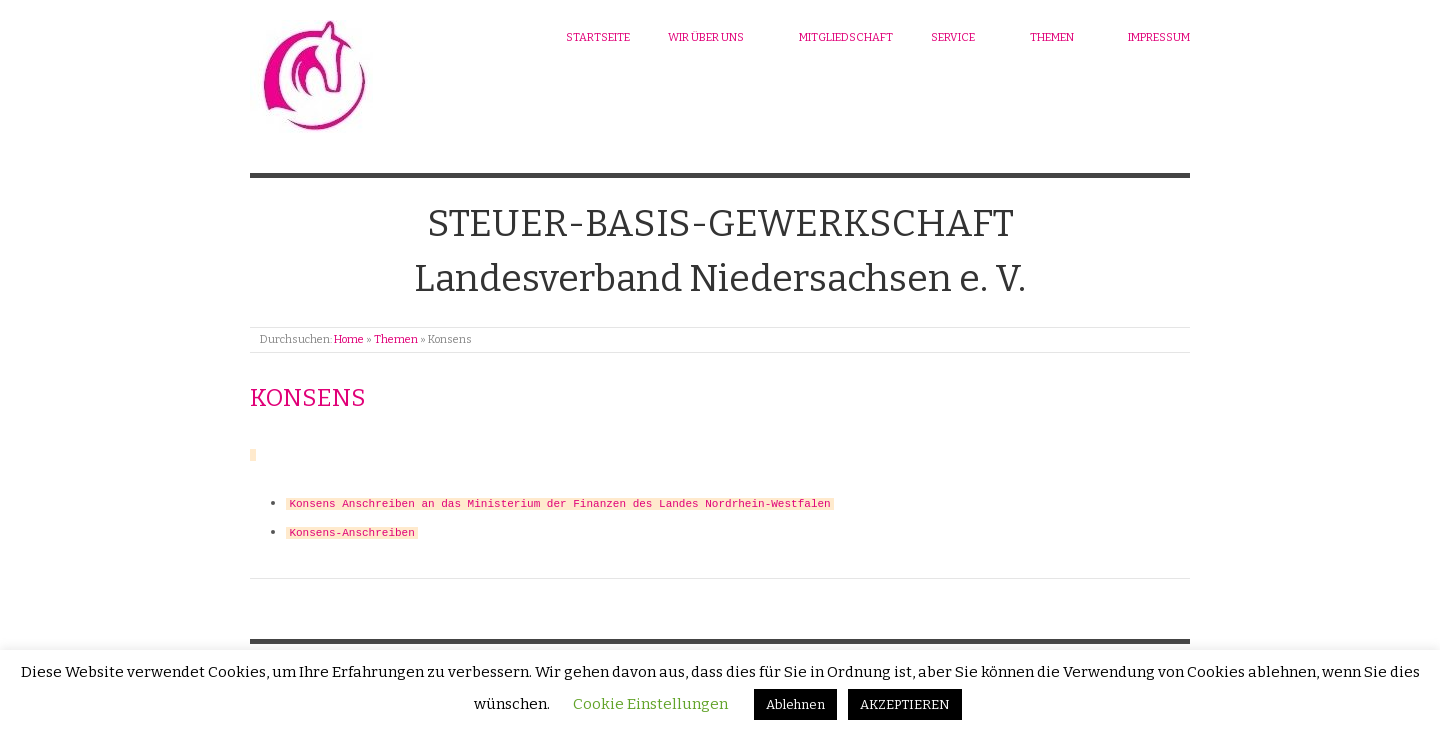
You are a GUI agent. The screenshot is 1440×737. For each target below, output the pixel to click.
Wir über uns (706, 37)
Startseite (598, 37)
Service (953, 37)
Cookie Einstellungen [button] (650, 704)
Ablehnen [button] (795, 704)
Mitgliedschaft (846, 37)
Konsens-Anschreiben (351, 527)
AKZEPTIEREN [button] (905, 704)
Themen (1052, 37)
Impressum (1159, 37)
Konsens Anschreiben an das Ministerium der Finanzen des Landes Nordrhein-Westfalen (559, 500)
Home (349, 339)
